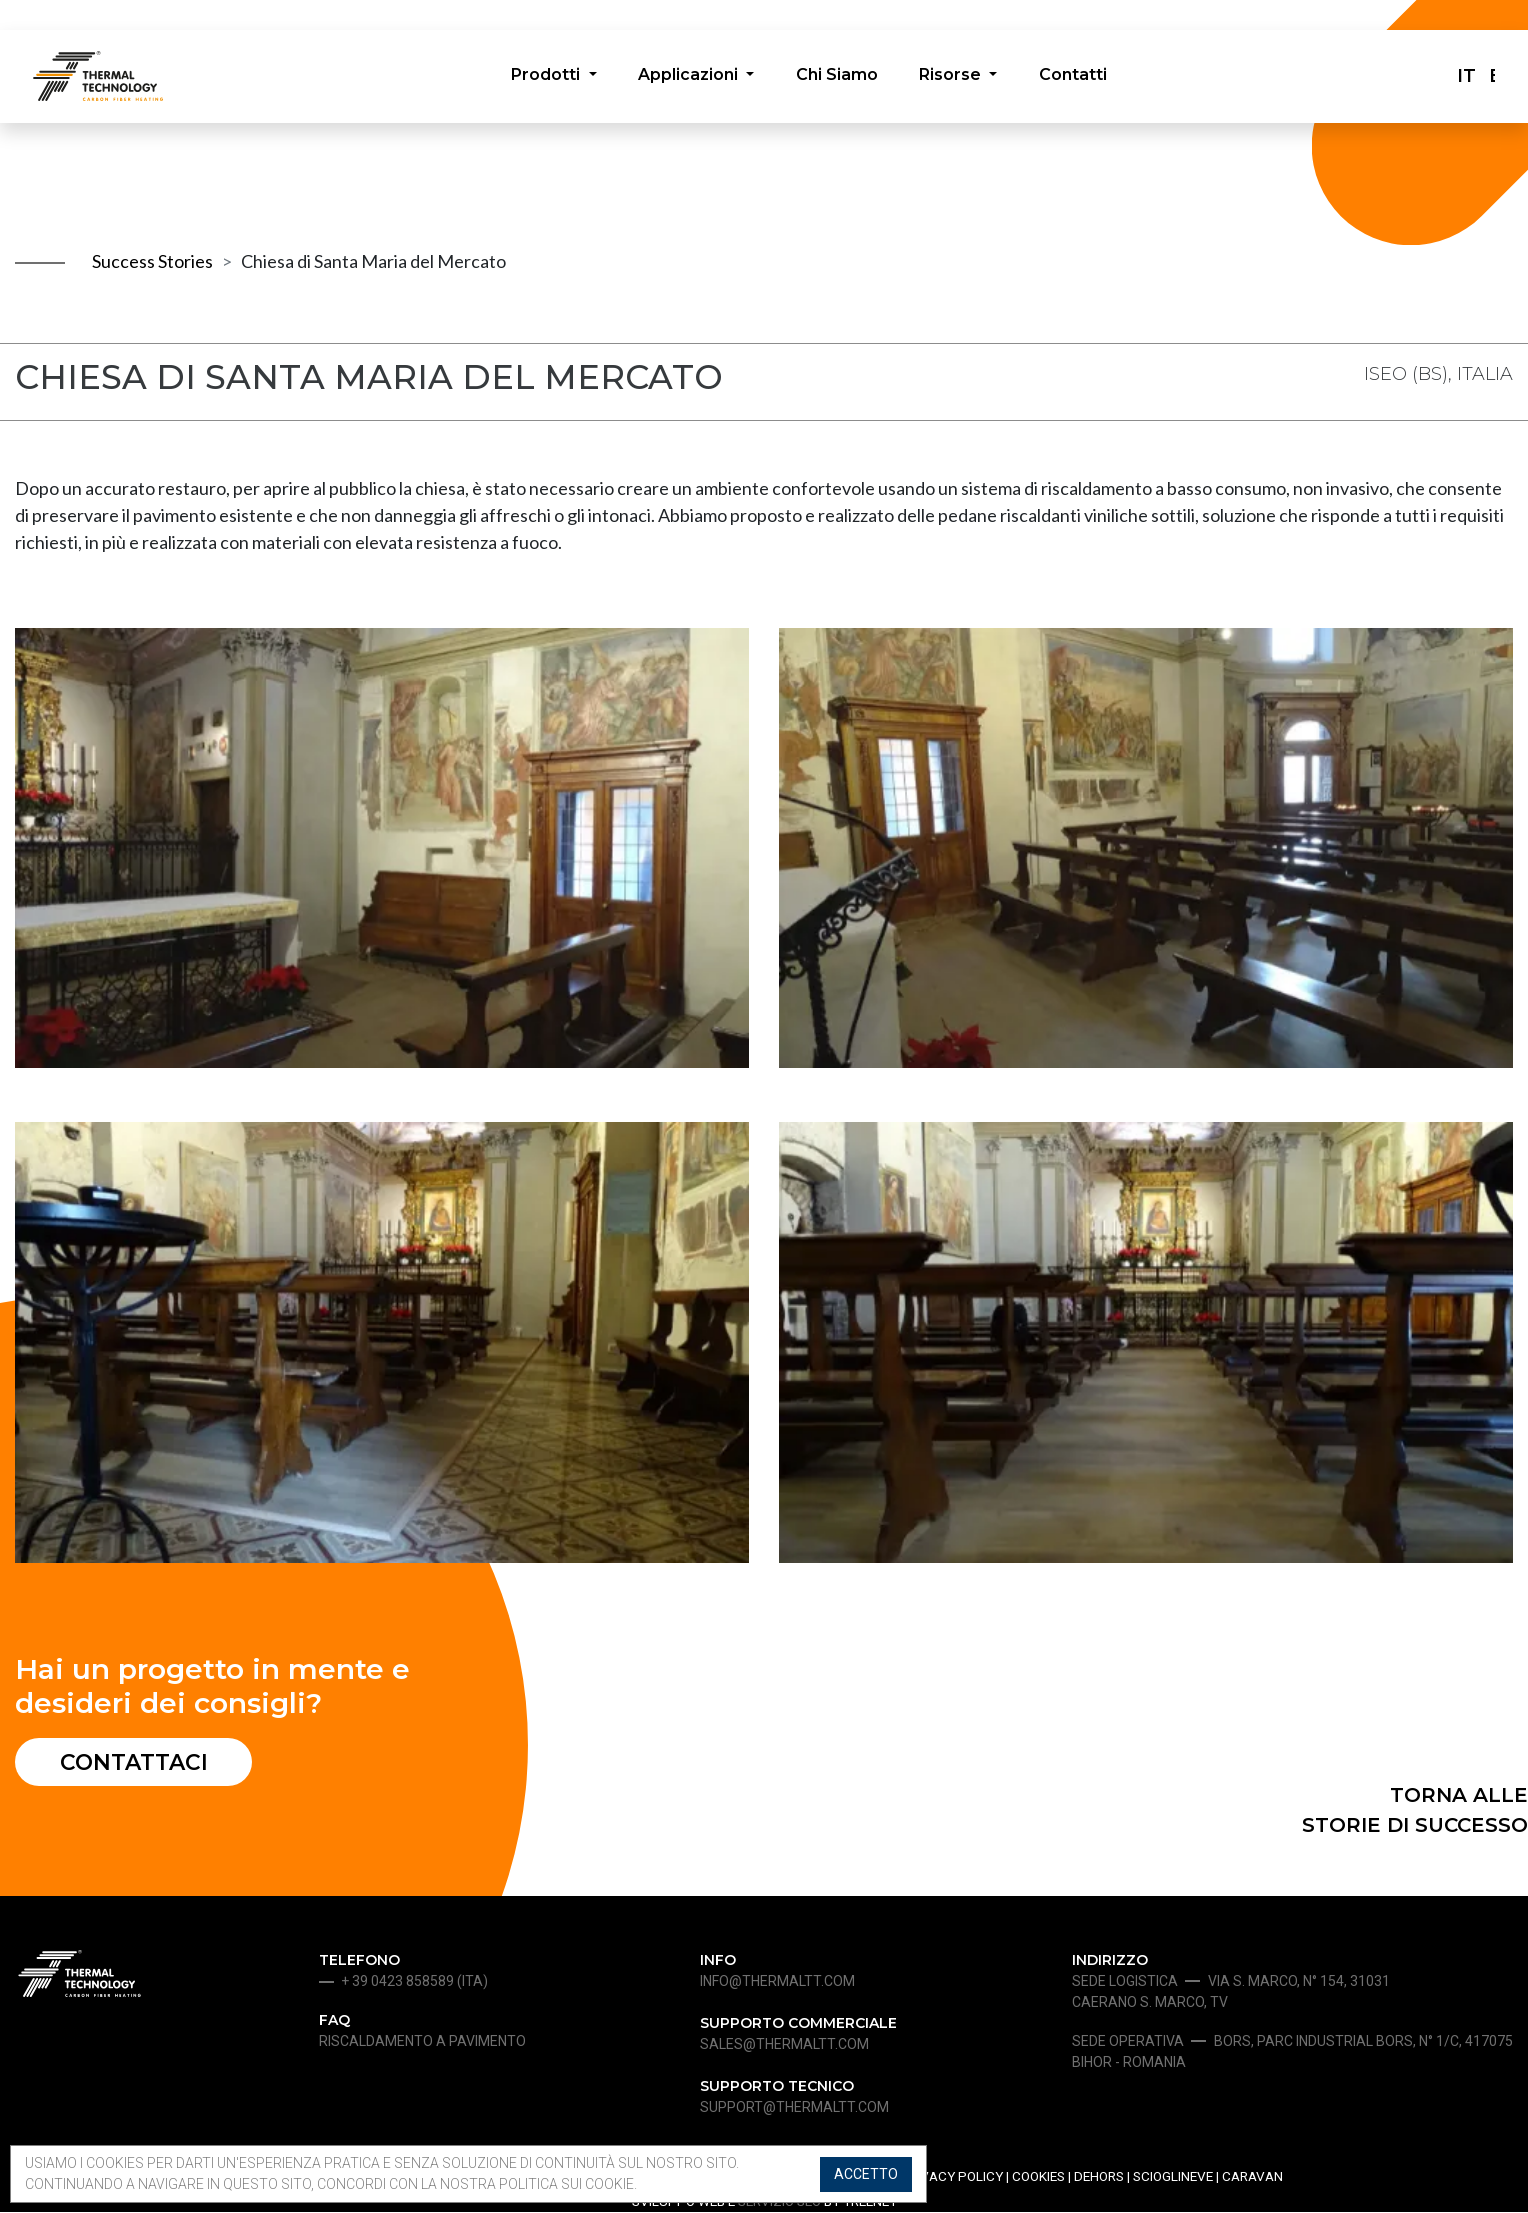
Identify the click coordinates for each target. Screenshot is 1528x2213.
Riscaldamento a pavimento (422, 2043)
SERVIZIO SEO (779, 2203)
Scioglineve (1173, 2178)
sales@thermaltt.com (784, 2046)
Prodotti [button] (546, 77)
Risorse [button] (953, 77)
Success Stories (152, 261)
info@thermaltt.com (777, 1983)
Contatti (1074, 77)
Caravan (1252, 2178)
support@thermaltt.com (794, 2109)
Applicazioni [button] (689, 77)
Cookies (1038, 2178)
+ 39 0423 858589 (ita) (414, 1983)
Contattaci (136, 1762)
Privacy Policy (951, 2178)
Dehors (1099, 2178)
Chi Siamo (837, 77)
